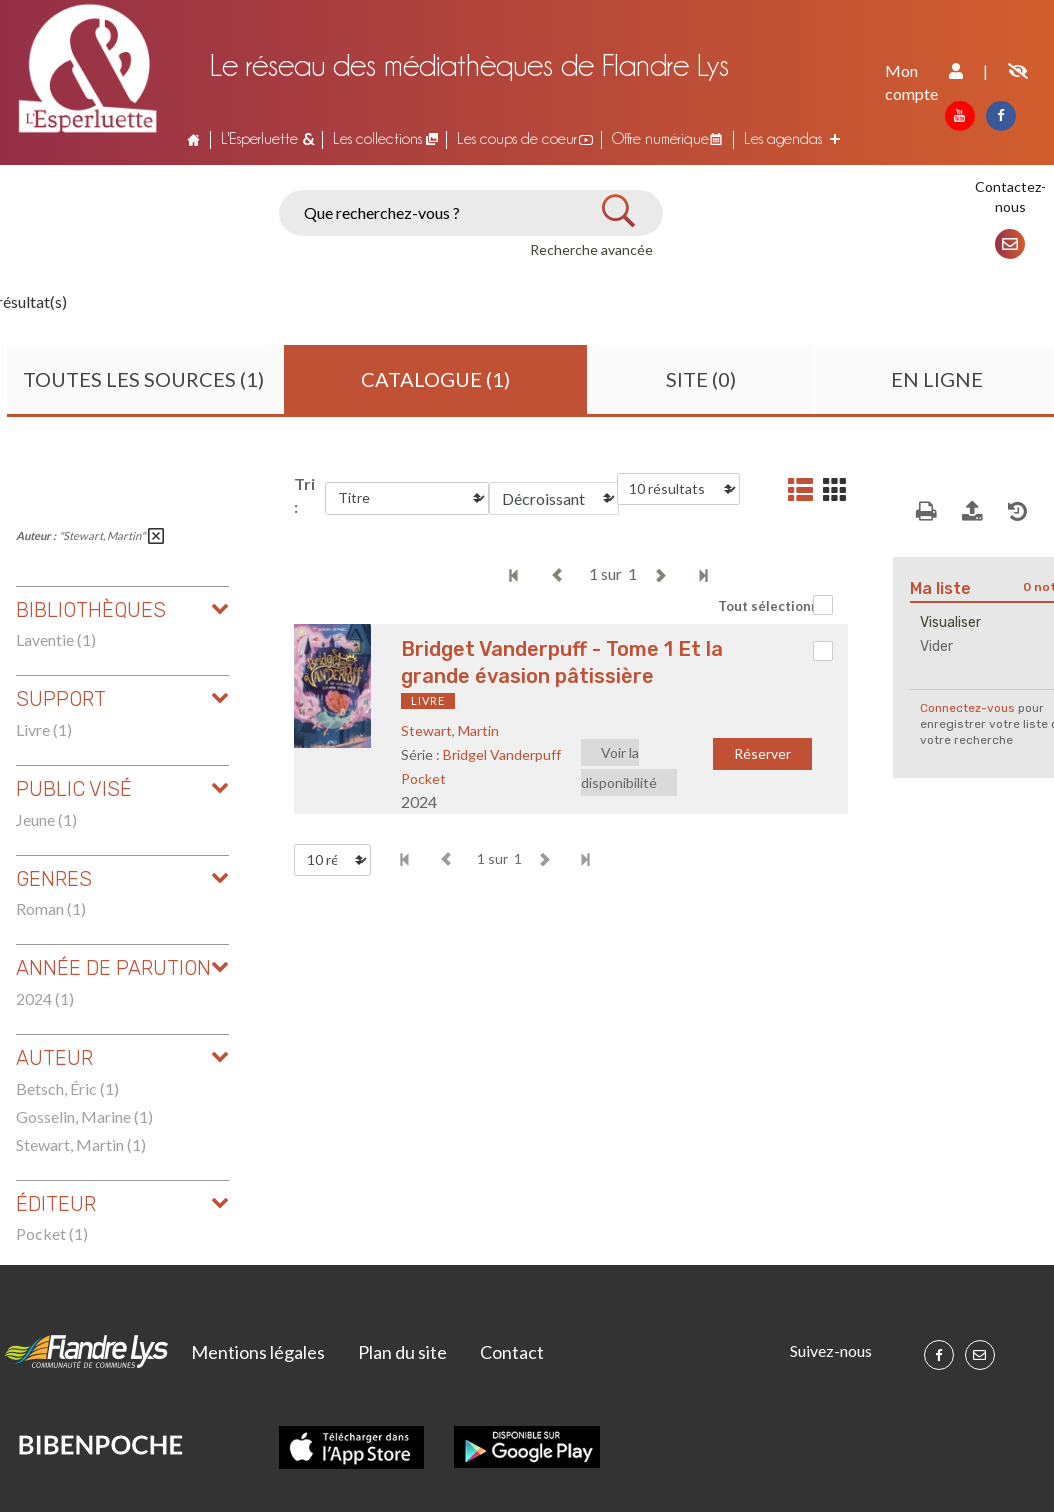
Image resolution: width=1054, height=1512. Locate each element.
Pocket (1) (52, 1233)
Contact (512, 1352)
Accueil (193, 139)
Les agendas (783, 138)
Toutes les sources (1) (143, 379)
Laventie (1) (56, 639)
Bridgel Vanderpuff (502, 754)
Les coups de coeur (517, 138)
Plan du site (402, 1352)
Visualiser (950, 622)
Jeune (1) (46, 819)
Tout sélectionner (775, 606)
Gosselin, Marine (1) (84, 1116)
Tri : (304, 495)
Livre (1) (44, 729)
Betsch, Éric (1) (67, 1088)
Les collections (377, 138)
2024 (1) (45, 998)
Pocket (423, 778)
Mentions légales (258, 1352)
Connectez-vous (967, 708)
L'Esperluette (259, 138)
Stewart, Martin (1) (81, 1144)
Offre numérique (660, 138)
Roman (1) (51, 908)
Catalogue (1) (435, 379)
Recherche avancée (591, 249)
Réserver (762, 753)
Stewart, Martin (450, 730)
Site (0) (701, 379)
